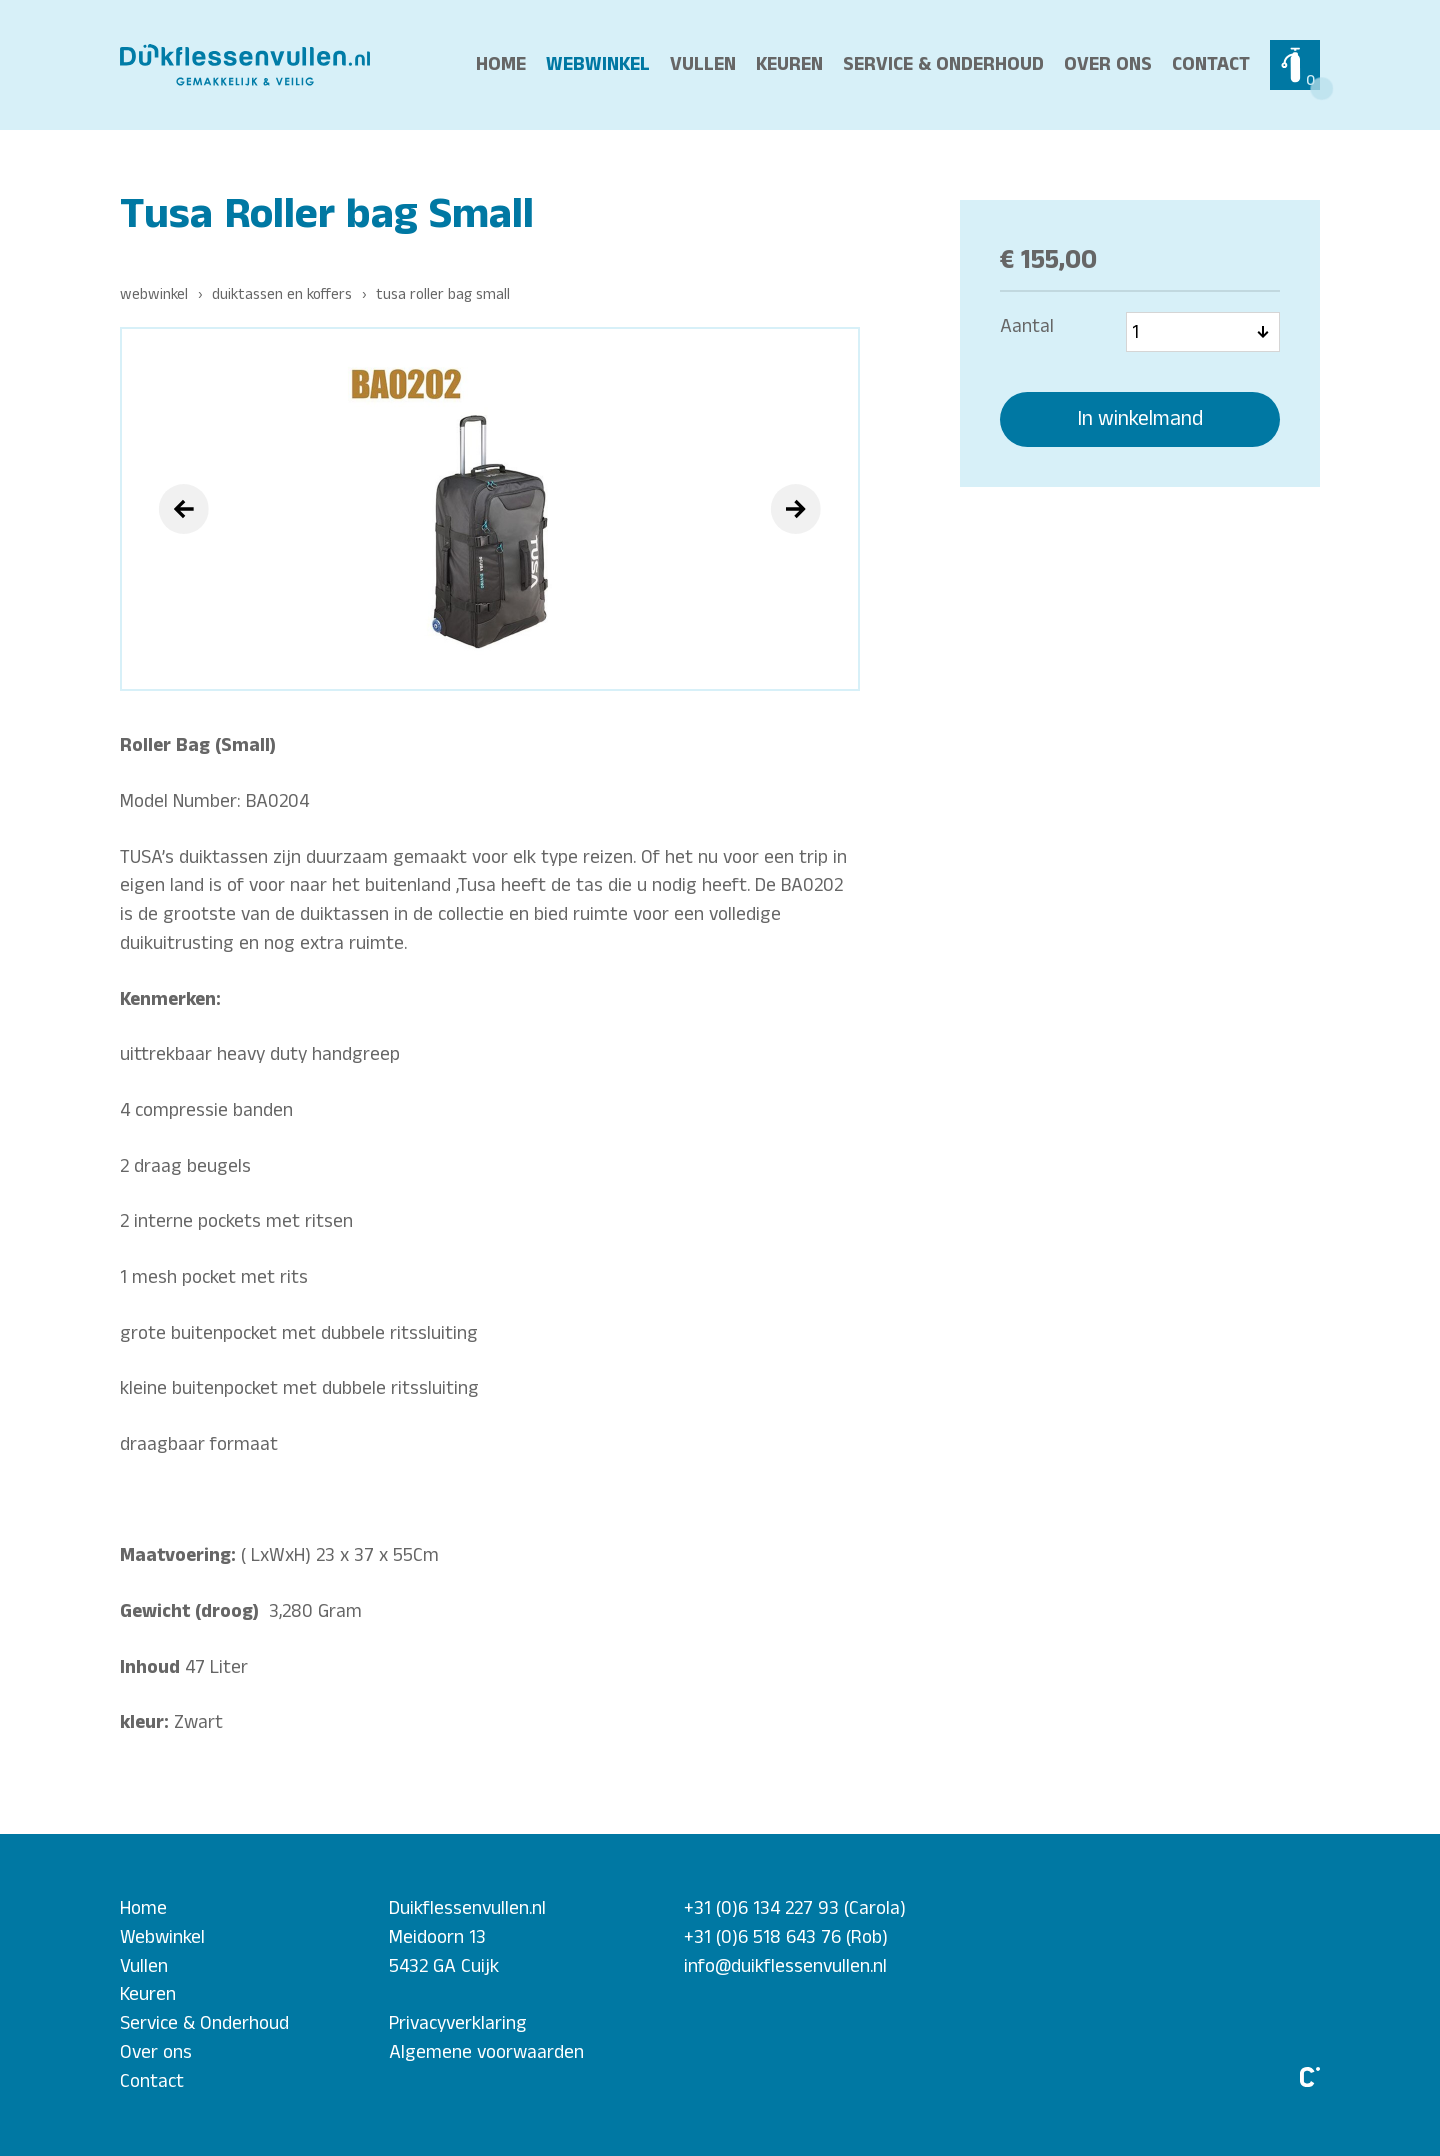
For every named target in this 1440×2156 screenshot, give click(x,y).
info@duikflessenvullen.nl (785, 1966)
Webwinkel (598, 64)
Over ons (1108, 64)
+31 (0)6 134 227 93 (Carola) (795, 1908)
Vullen (703, 64)
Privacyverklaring (458, 2023)
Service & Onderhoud (943, 64)
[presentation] (184, 509)
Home (501, 64)
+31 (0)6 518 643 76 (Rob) (786, 1937)
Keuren (789, 64)
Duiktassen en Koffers (282, 294)
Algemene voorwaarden (486, 2052)
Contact (1211, 64)
